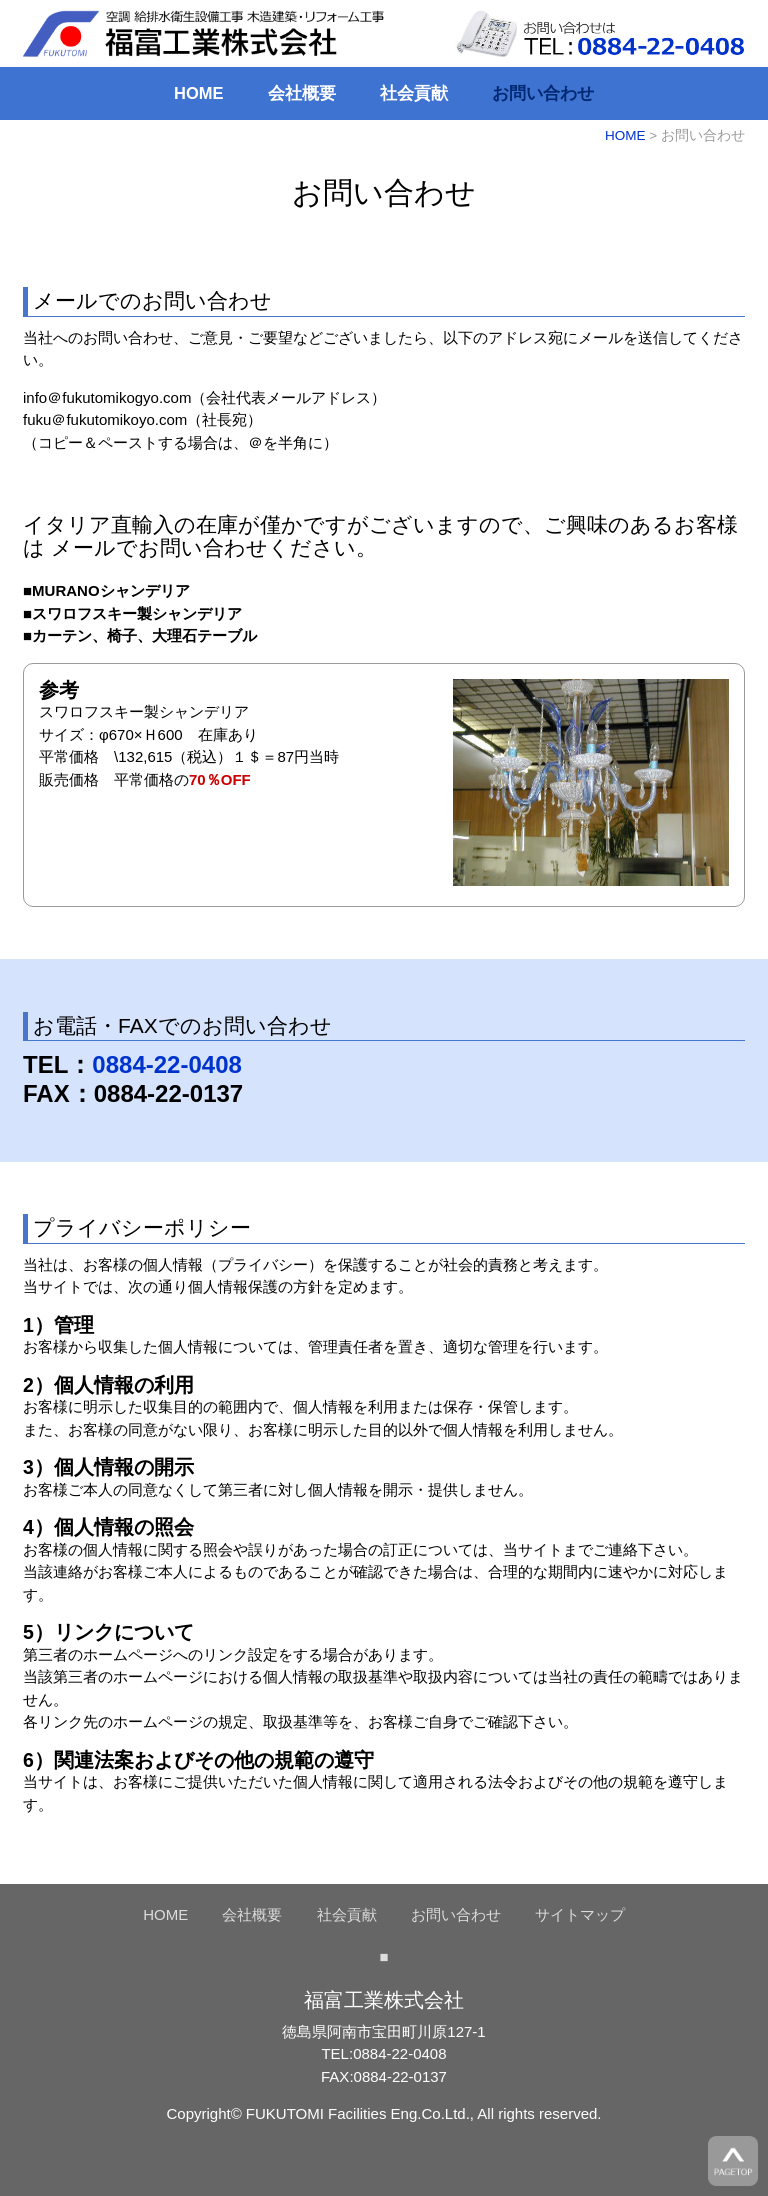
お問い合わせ (543, 93)
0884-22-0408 (166, 1064)
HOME (199, 93)
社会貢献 (414, 93)
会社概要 (302, 93)
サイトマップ (580, 1914)
